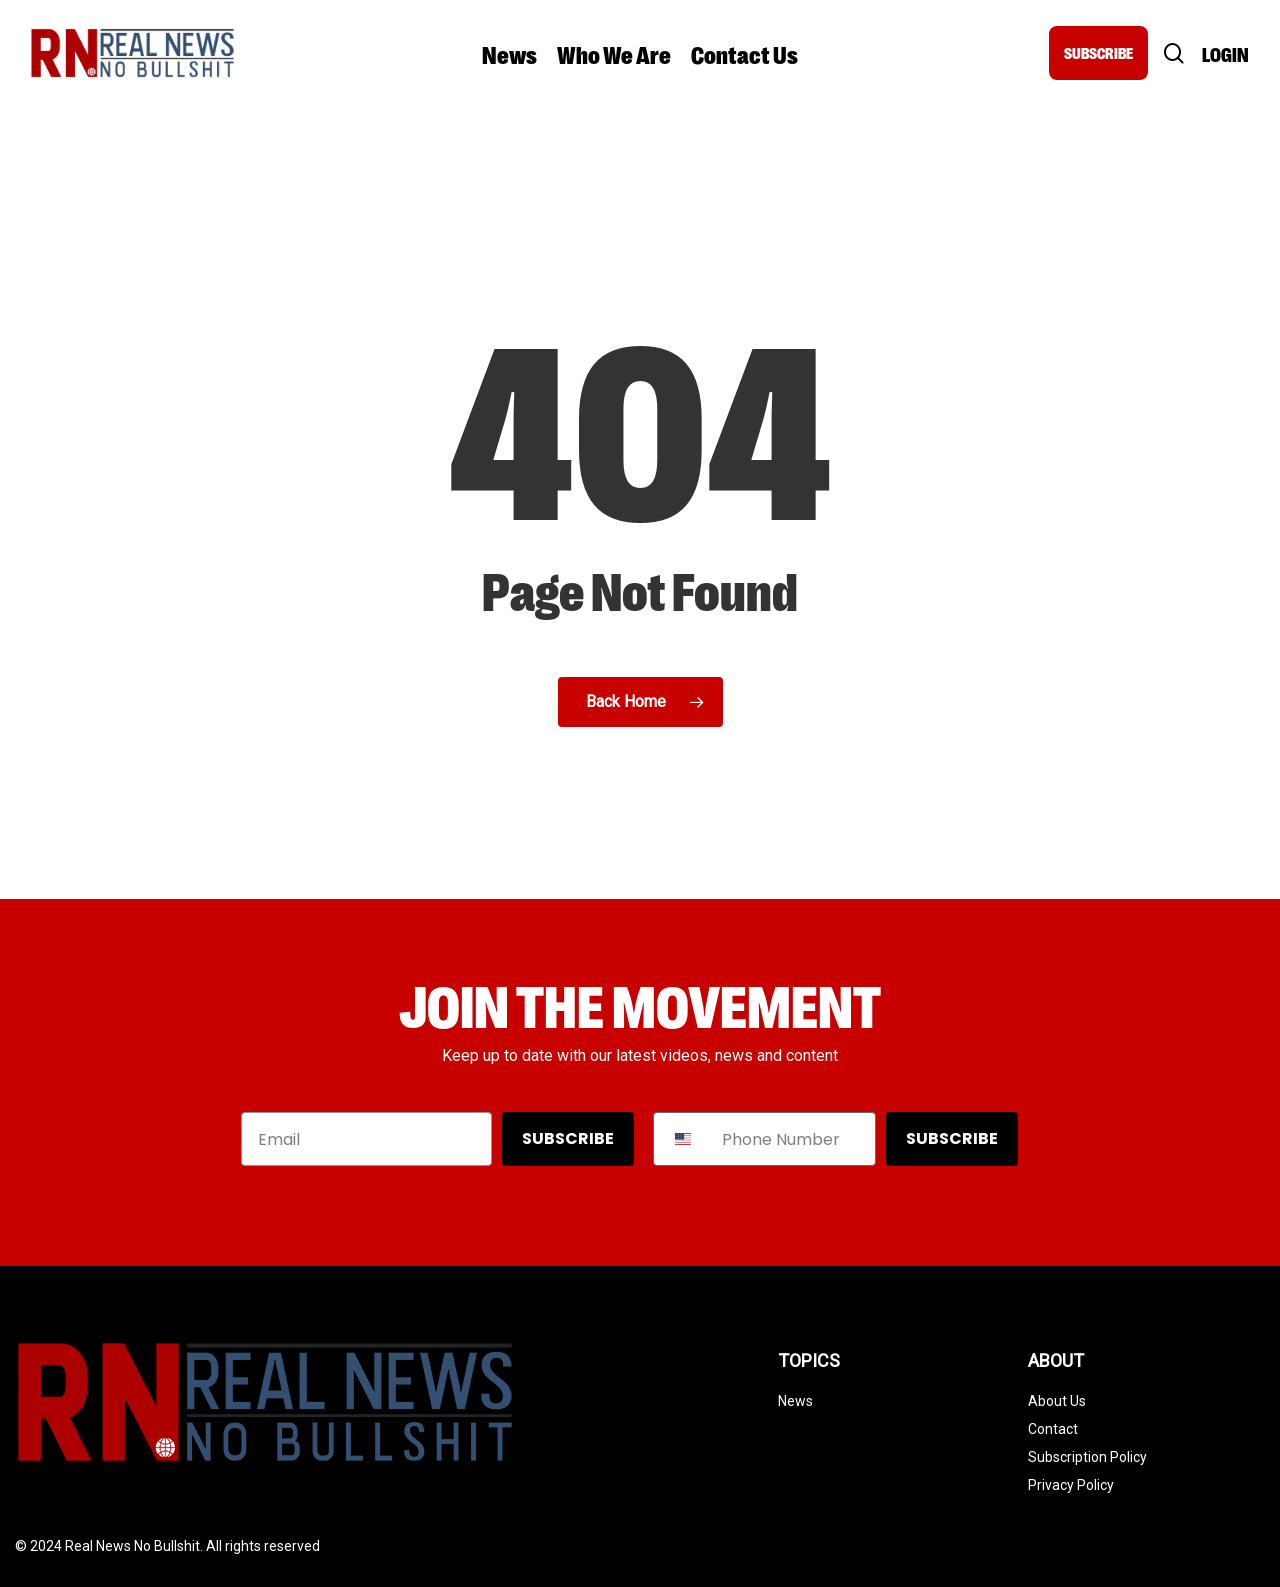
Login (1225, 53)
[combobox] (683, 1139)
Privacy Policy (1071, 1485)
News (795, 1401)
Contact (1053, 1429)
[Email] (367, 1139)
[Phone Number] (793, 1139)
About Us (1057, 1401)
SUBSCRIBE (1098, 52)
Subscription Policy (1087, 1457)
